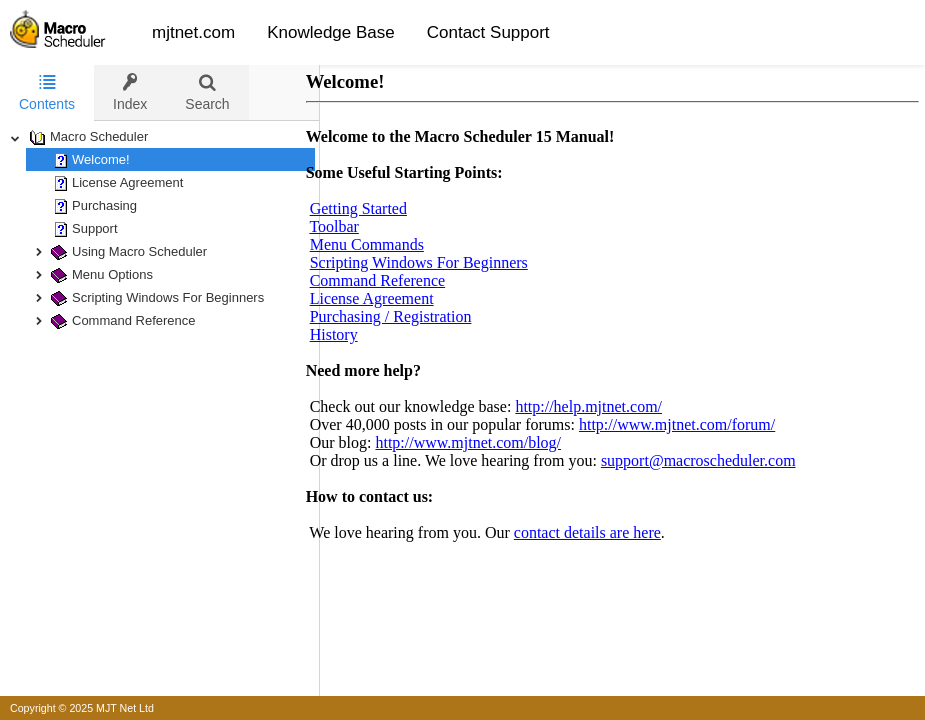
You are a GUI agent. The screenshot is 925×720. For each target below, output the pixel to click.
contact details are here (607, 532)
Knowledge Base (331, 32)
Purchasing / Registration (411, 316)
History (354, 334)
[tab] (47, 93)
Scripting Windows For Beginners (439, 262)
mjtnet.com (193, 32)
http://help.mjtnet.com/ (608, 406)
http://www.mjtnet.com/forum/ (697, 424)
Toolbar (354, 226)
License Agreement (392, 298)
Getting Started (378, 208)
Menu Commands (387, 244)
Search (207, 92)
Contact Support (488, 32)
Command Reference (398, 280)
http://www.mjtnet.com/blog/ (488, 442)
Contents (47, 92)
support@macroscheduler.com (718, 460)
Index (130, 92)
